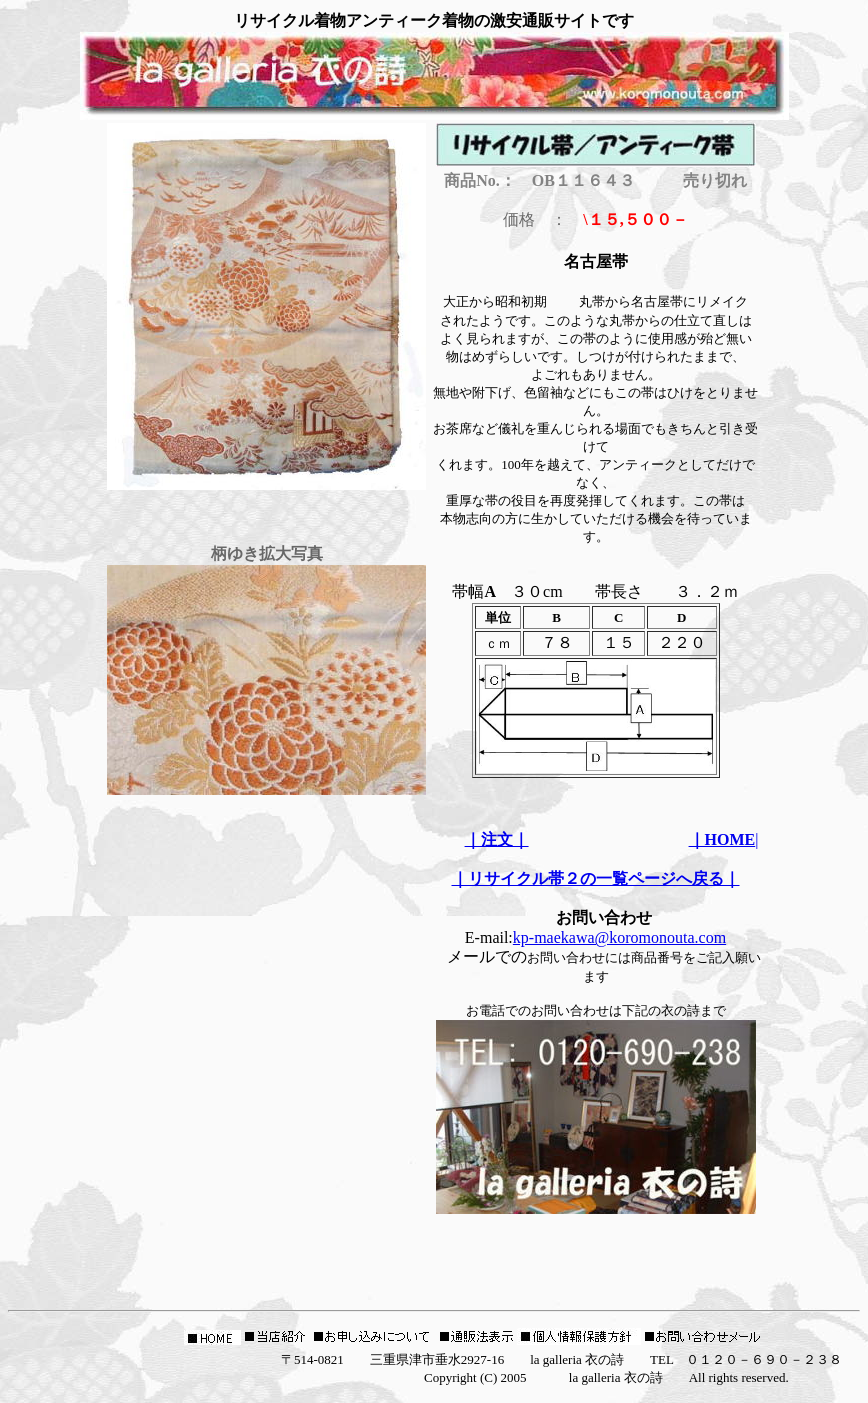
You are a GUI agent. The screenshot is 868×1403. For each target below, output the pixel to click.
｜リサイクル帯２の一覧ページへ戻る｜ (596, 878)
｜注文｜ (497, 839)
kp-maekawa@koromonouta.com (619, 937)
